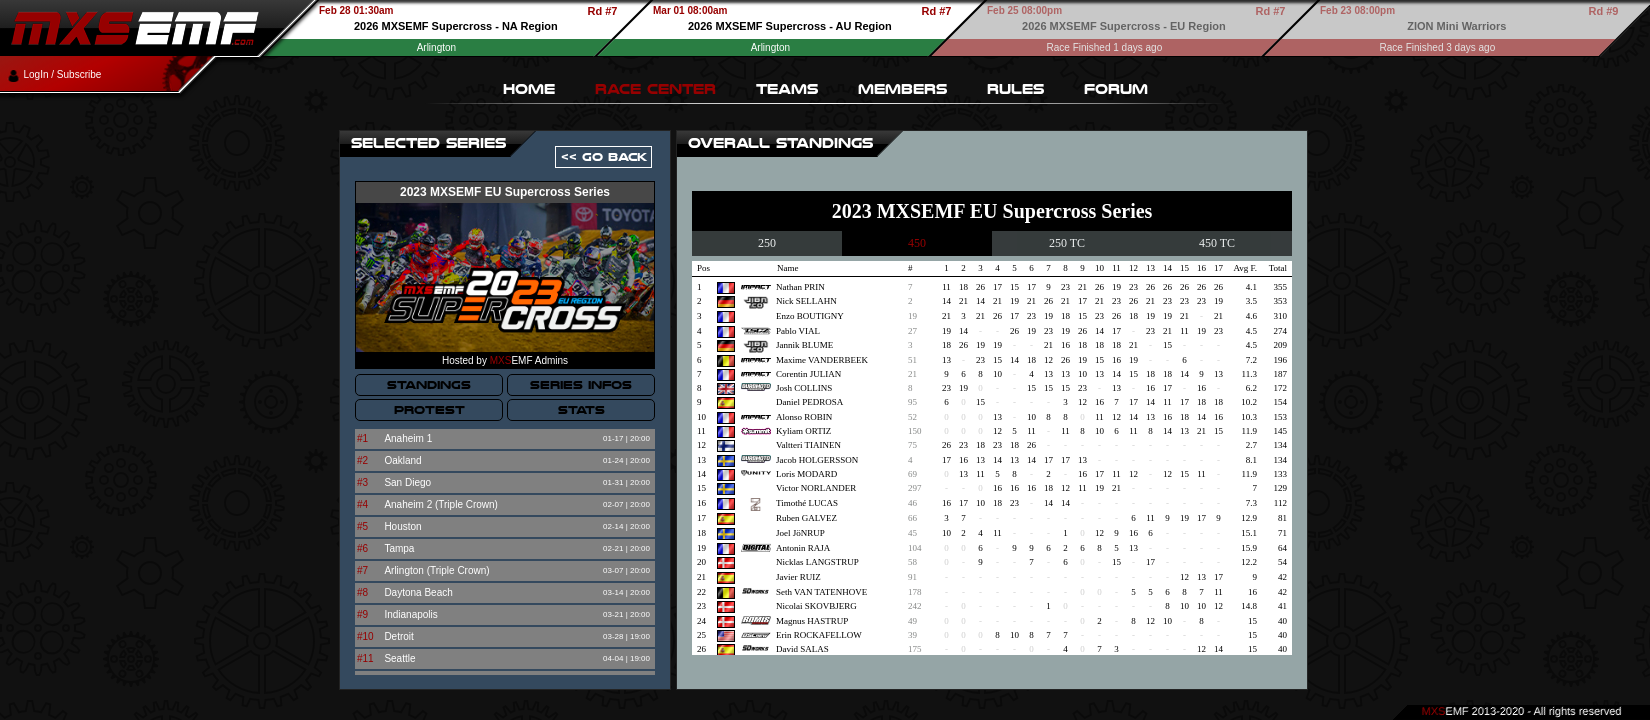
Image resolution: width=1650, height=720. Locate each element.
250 (767, 243)
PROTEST (429, 410)
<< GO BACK (604, 157)
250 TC (1067, 243)
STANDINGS (429, 385)
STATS (581, 410)
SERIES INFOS (581, 385)
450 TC (1217, 243)
